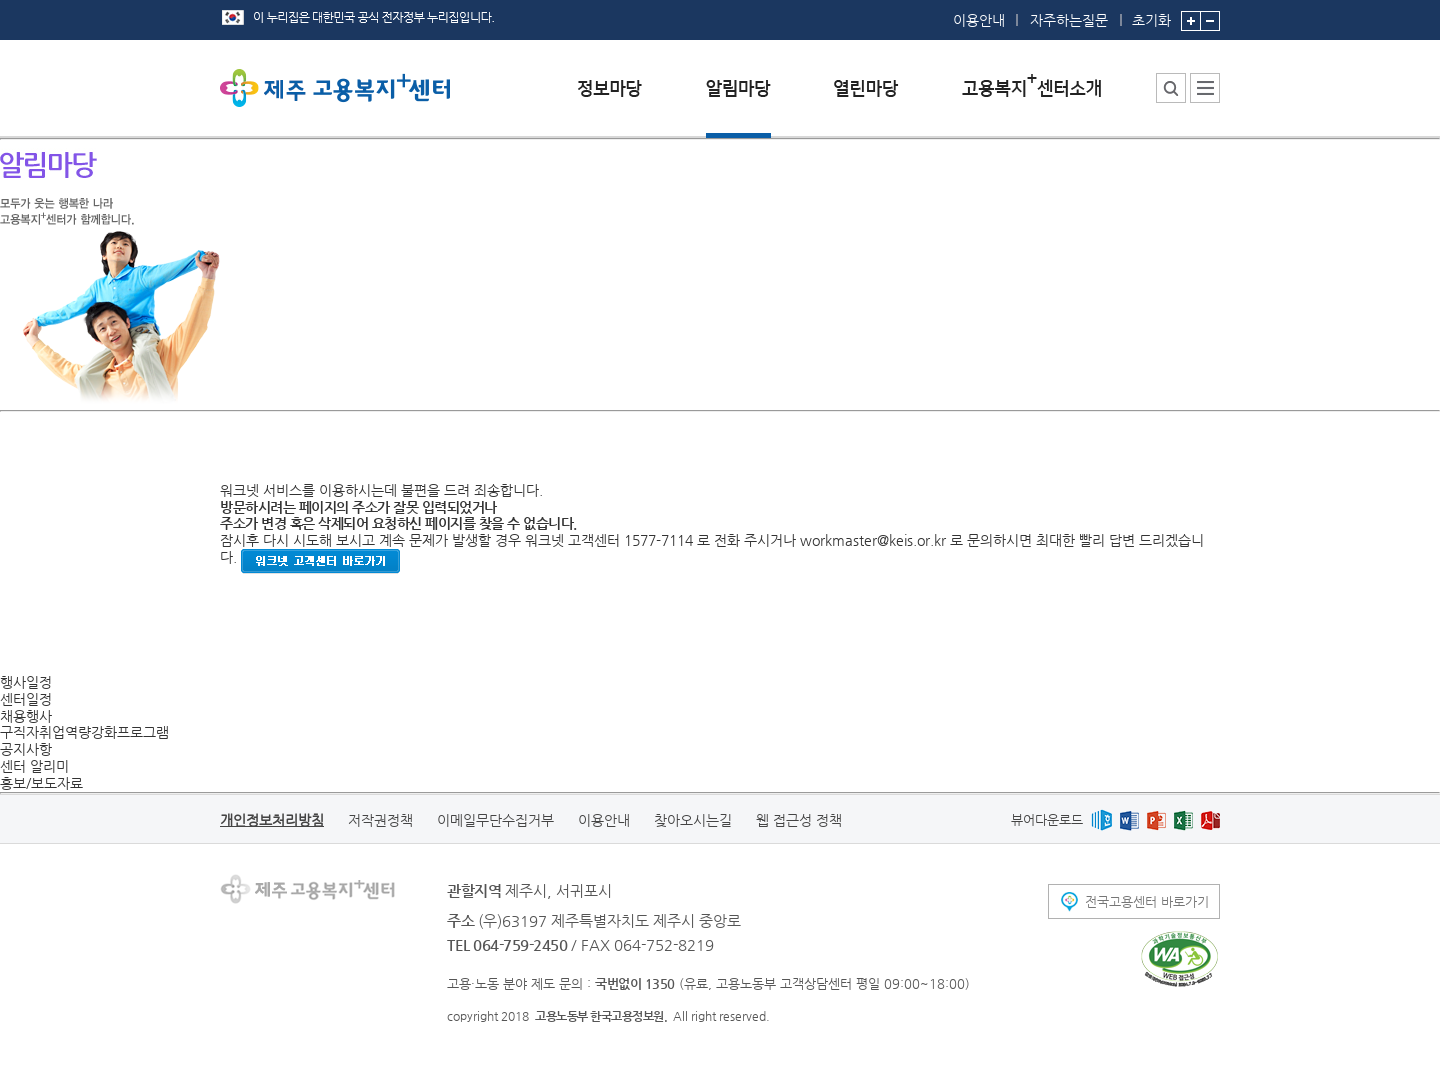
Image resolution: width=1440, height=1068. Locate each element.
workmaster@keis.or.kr (873, 540)
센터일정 (26, 699)
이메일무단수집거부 (495, 820)
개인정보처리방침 (272, 820)
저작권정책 (380, 820)
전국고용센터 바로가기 (1147, 901)
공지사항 (26, 749)
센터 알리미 (34, 766)
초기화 (1151, 14)
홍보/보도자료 (41, 783)
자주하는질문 (1069, 20)
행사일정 (26, 682)
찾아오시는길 (693, 820)
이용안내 (979, 20)
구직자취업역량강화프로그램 (84, 732)
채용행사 (26, 716)
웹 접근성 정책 (799, 820)
